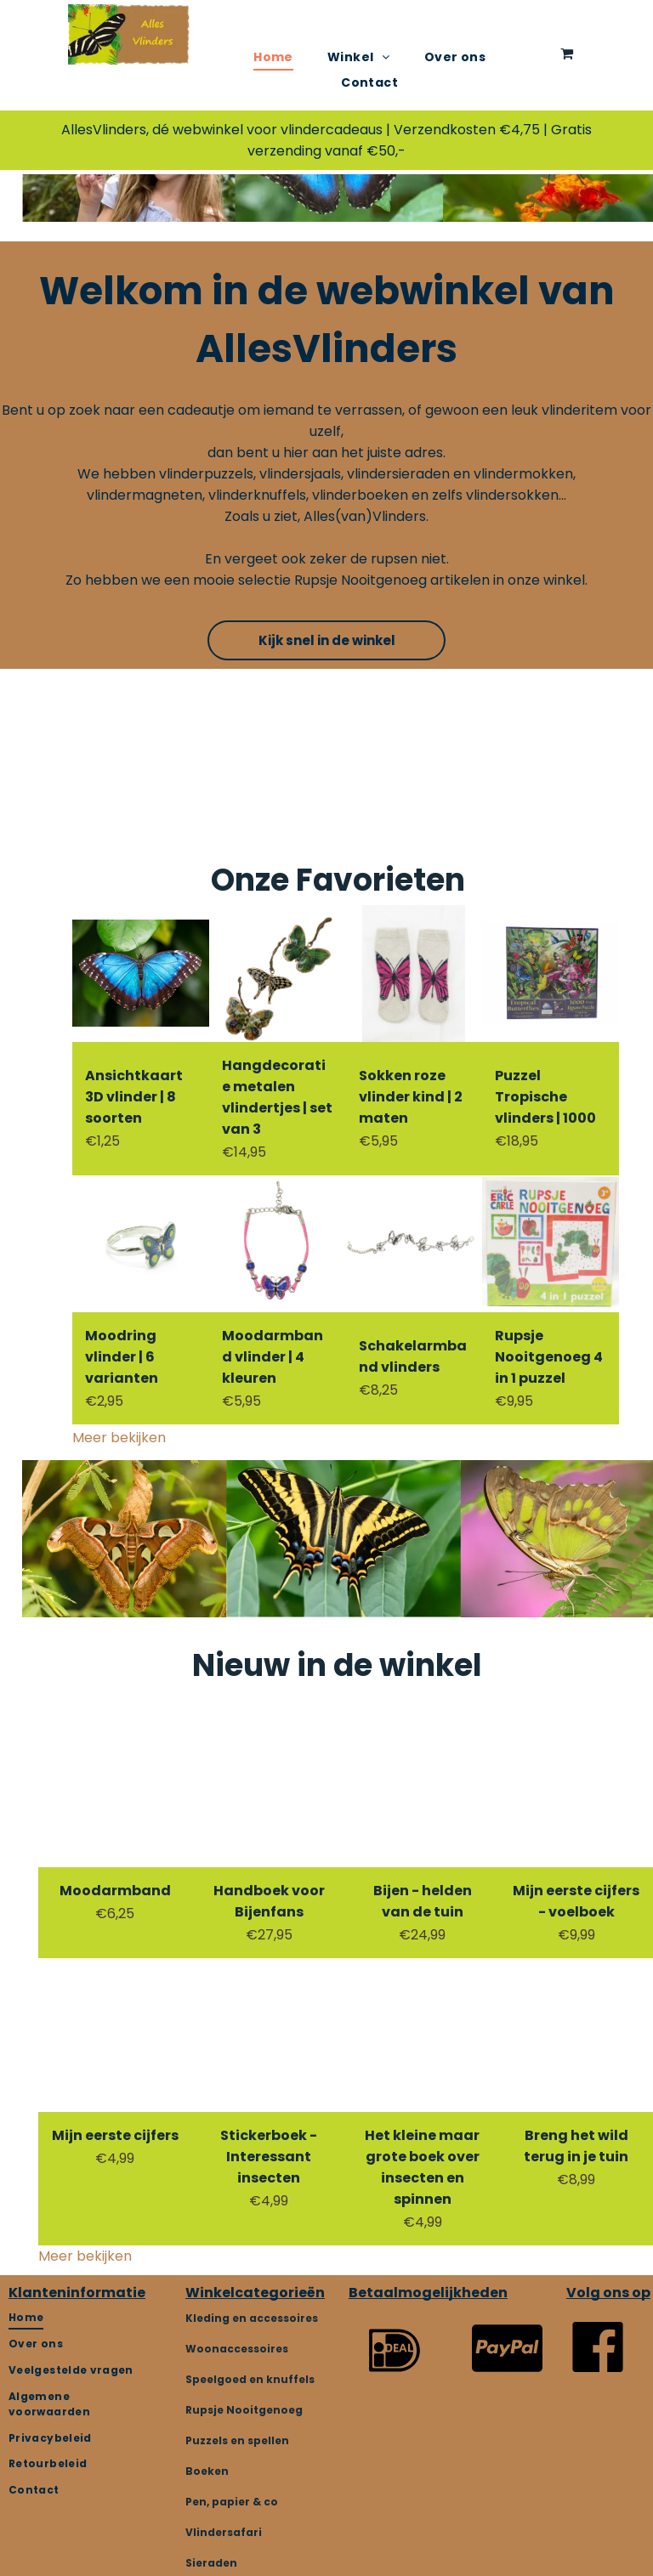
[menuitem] (273, 57)
